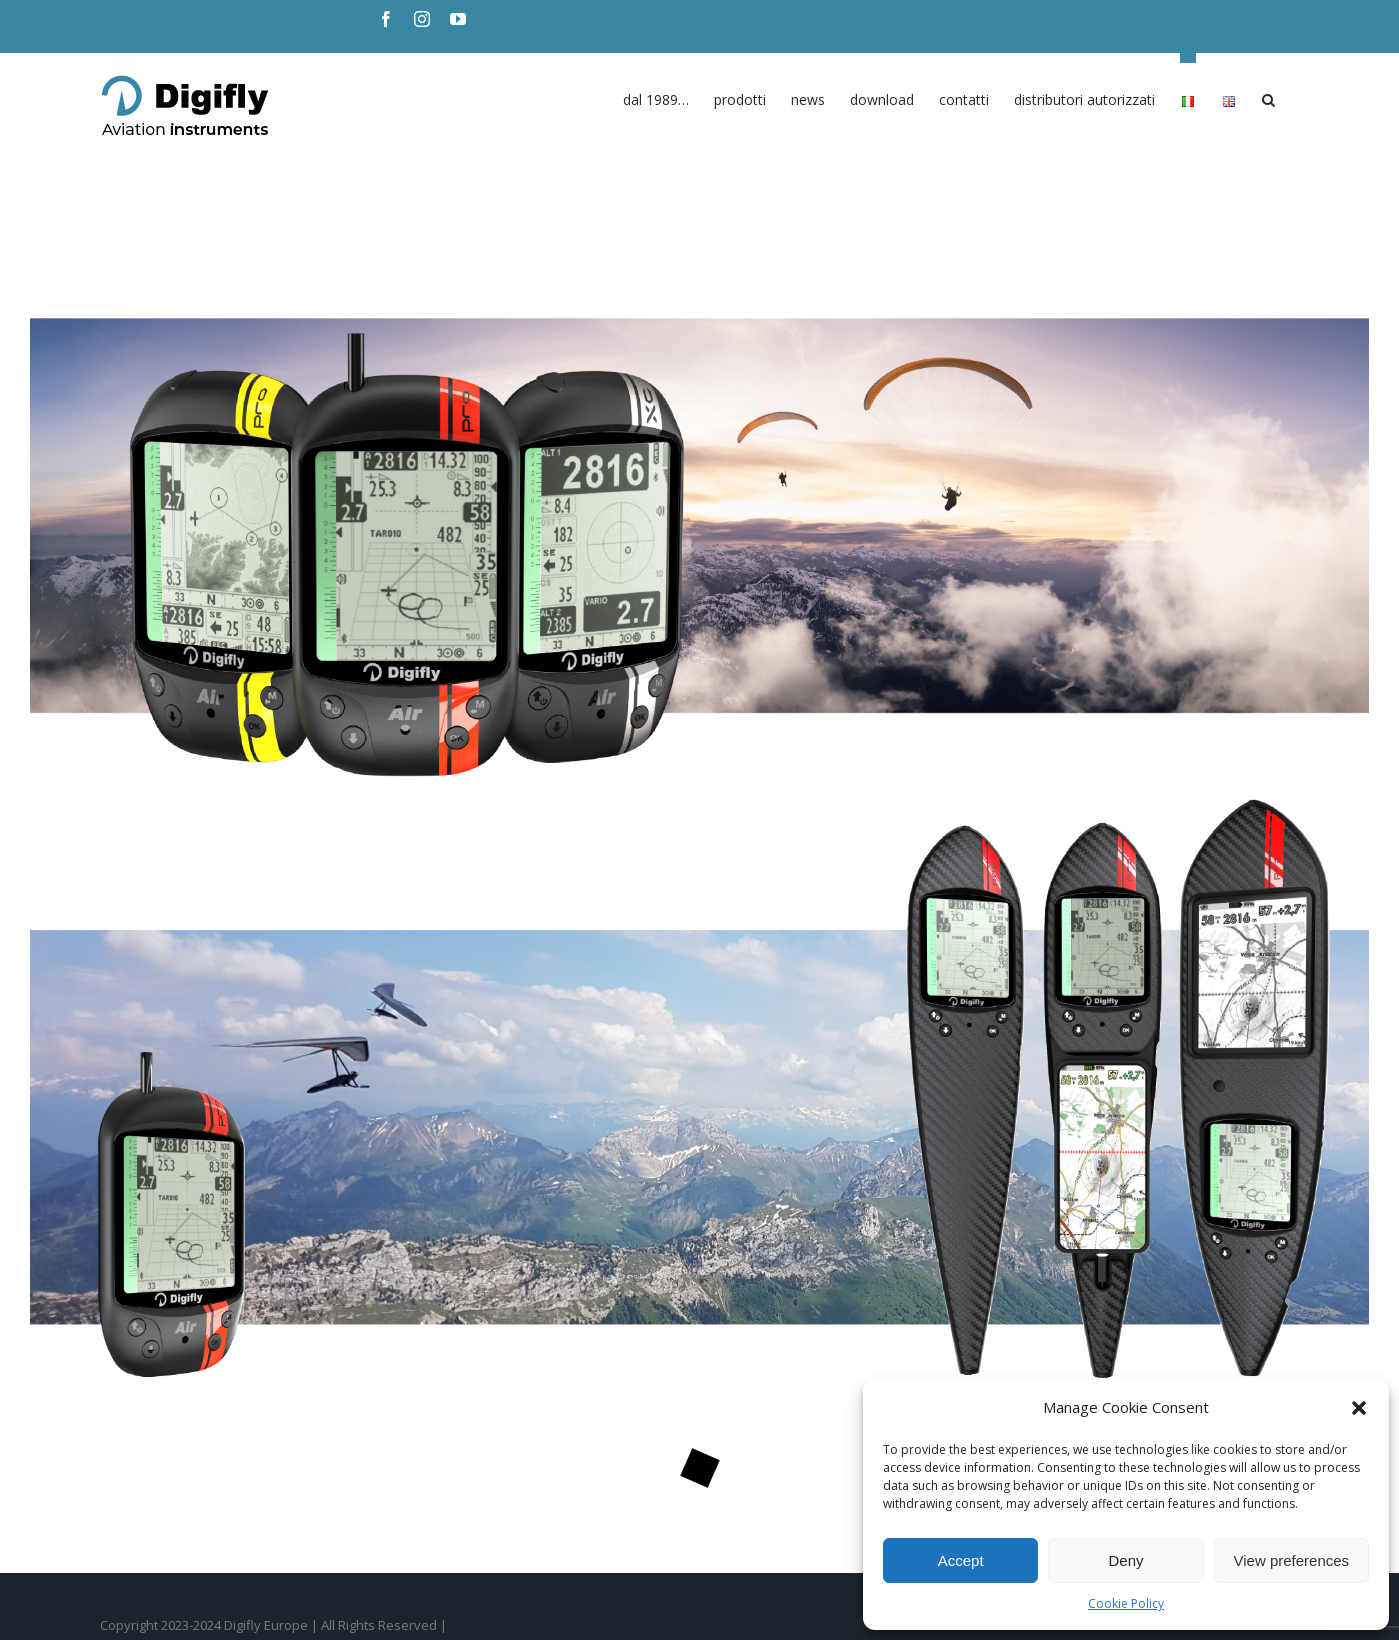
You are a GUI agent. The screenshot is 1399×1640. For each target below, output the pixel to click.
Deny (1125, 1560)
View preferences (1292, 1560)
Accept (961, 1560)
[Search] (1268, 95)
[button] (1359, 1408)
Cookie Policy (1126, 1603)
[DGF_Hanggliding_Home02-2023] (699, 194)
